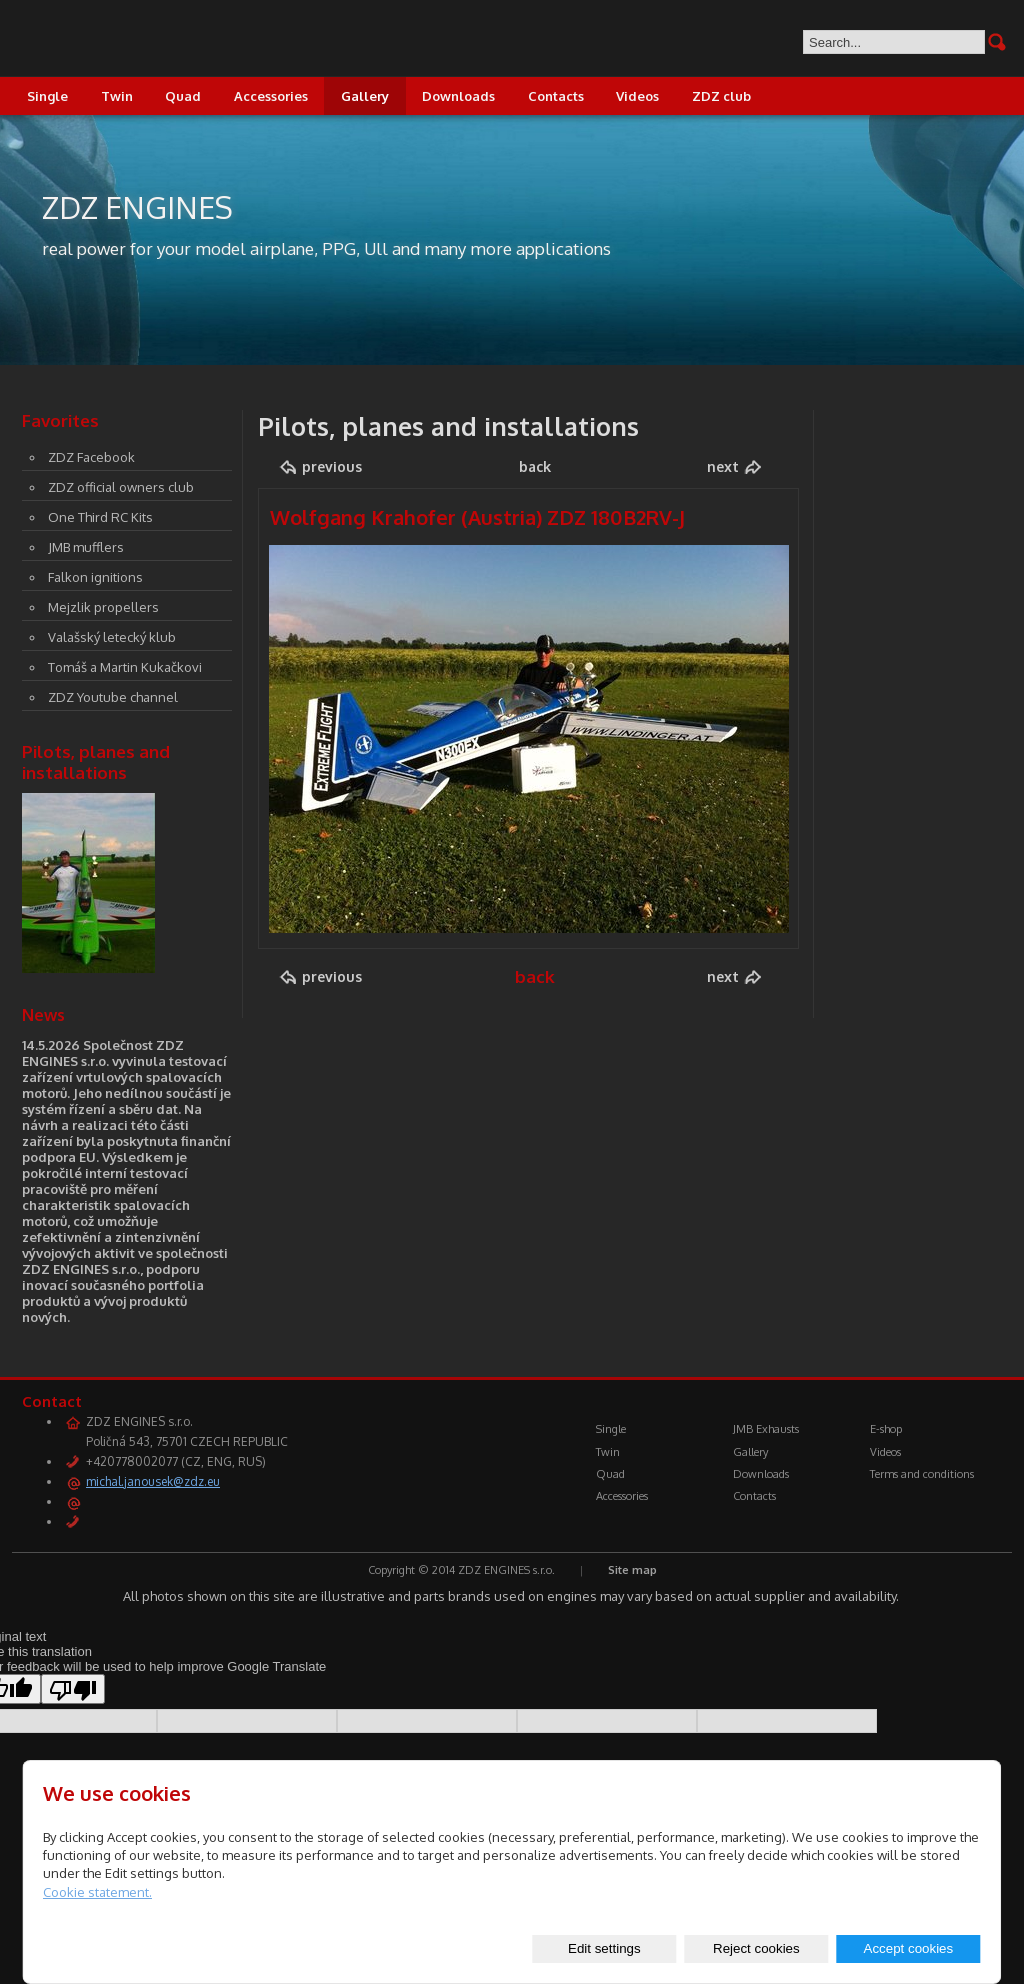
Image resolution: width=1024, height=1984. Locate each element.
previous (332, 466)
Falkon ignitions (95, 577)
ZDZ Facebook (91, 457)
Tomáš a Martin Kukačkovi (125, 667)
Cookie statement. (97, 1892)
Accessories (271, 96)
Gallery (365, 96)
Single (47, 96)
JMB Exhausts (766, 1429)
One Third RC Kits (100, 517)
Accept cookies (909, 1948)
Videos (637, 96)
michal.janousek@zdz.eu (153, 1481)
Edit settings (604, 1948)
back (535, 466)
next (723, 466)
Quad (183, 96)
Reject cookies (756, 1948)
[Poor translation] (73, 1689)
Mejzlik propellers (103, 607)
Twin (117, 96)
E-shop (886, 1429)
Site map (632, 1570)
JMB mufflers (86, 547)
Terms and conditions (922, 1474)
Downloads (458, 96)
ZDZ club (721, 96)
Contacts (556, 96)
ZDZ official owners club (121, 487)
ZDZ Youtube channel (113, 697)
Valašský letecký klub (112, 637)
